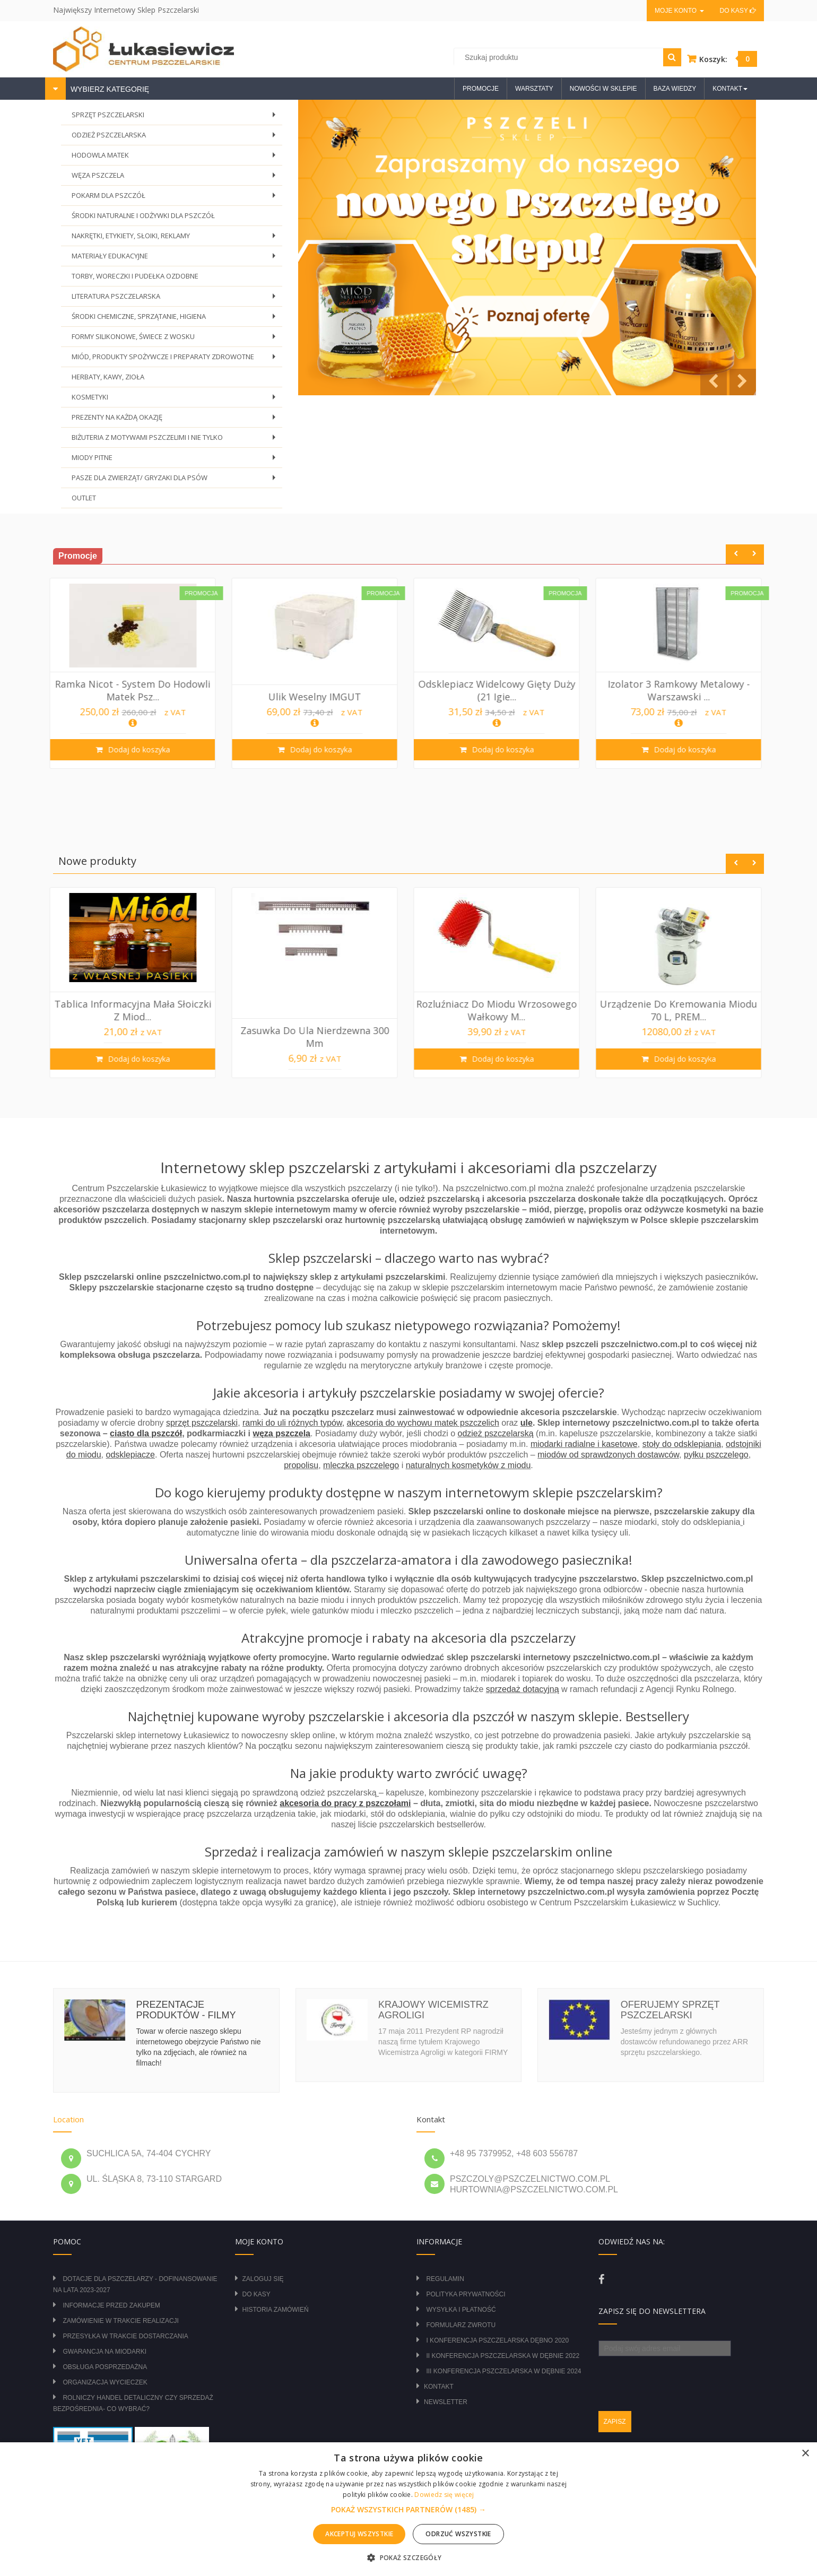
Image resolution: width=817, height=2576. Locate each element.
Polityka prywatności (465, 2294)
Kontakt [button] (730, 88)
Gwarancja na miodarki (104, 2351)
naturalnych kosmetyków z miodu (468, 1465)
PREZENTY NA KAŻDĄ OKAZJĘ (176, 420)
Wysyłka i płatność (461, 2309)
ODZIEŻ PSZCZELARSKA (176, 137)
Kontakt (439, 2386)
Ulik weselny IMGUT (500, 696)
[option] (136, 673)
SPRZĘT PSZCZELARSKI (176, 117)
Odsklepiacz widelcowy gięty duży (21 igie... (682, 690)
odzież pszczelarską (495, 1433)
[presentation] (679, 2377)
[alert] (408, 2509)
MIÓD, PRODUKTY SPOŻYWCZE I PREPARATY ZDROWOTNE (176, 359)
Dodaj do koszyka (141, 749)
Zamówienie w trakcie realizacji (120, 2321)
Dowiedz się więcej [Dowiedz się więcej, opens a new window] (444, 2494)
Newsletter (445, 2402)
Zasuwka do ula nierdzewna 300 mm (500, 1037)
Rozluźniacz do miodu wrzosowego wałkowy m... (682, 1010)
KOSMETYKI (176, 399)
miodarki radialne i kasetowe (584, 1444)
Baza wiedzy (675, 88)
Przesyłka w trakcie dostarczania (125, 2336)
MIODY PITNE (176, 460)
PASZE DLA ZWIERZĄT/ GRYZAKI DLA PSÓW (176, 480)
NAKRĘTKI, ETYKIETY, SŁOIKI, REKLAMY (176, 238)
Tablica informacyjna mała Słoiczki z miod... (318, 1010)
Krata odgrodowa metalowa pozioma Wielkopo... (136, 690)
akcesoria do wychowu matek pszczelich (423, 1422)
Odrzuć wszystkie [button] (458, 2533)
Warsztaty (534, 88)
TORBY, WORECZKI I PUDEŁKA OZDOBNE (135, 276)
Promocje (481, 88)
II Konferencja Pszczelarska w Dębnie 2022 (502, 2356)
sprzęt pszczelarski (202, 1422)
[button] (408, 2509)
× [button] (805, 2454)
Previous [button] (735, 554)
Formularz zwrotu (461, 2325)
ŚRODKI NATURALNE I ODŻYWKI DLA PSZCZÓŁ (143, 215)
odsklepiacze (130, 1454)
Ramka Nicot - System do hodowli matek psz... (318, 690)
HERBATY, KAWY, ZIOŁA (108, 376)
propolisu (301, 1465)
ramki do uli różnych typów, (293, 1422)
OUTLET (84, 497)
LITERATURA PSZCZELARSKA (176, 299)
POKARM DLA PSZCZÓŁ (176, 198)
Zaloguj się (263, 2279)
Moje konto (679, 10)
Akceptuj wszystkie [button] (359, 2533)
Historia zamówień (275, 2309)
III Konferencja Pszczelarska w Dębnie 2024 (503, 2371)
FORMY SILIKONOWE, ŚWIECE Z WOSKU (176, 339)
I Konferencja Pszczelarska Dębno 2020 (497, 2340)
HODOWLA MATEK (176, 158)
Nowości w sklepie (603, 88)
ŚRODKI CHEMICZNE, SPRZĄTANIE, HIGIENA (176, 319)
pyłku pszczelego (716, 1454)
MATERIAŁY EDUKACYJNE (176, 258)
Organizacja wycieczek (105, 2382)
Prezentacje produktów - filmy (186, 2009)
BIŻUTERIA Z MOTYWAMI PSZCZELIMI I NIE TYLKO (176, 440)
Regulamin (445, 2279)
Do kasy (738, 10)
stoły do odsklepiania (682, 1444)
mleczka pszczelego (361, 1465)
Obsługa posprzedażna (105, 2367)
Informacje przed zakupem (111, 2305)
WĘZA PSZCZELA (176, 178)
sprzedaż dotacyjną (522, 1689)
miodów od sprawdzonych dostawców (608, 1454)
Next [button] (754, 554)
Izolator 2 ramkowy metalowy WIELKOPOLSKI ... (136, 1037)
